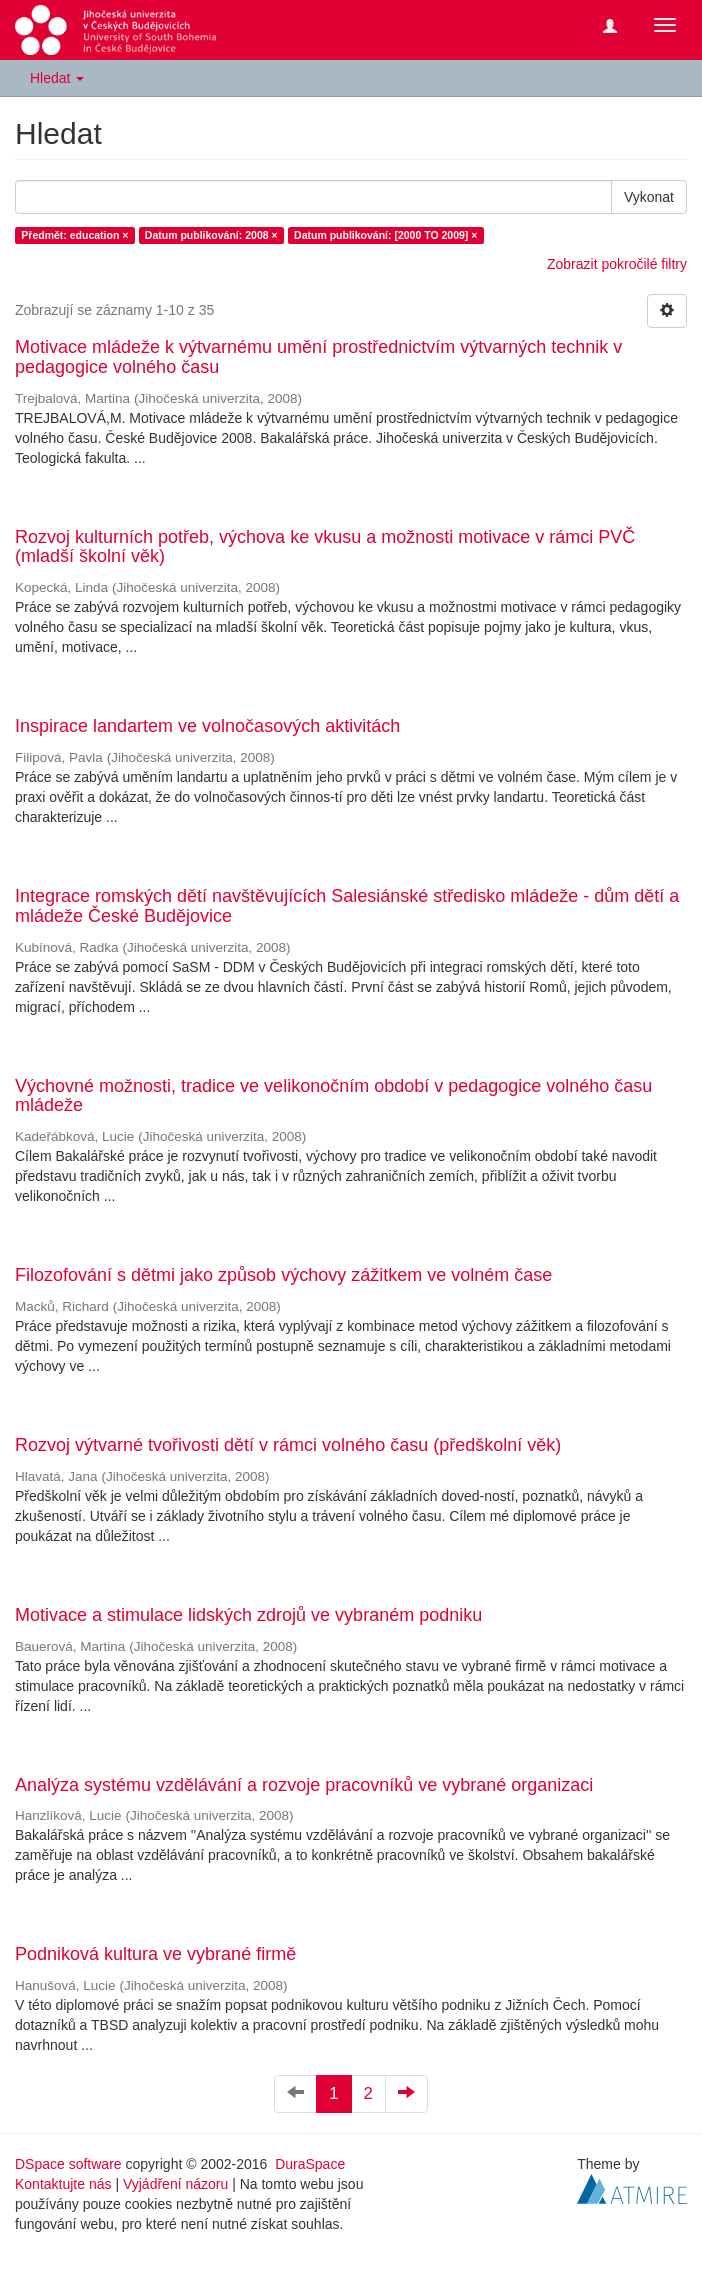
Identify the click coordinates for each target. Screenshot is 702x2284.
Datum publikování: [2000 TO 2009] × (385, 235)
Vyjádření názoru (175, 2184)
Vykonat (649, 197)
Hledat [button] (57, 78)
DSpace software (68, 2164)
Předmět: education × (74, 235)
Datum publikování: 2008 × (211, 235)
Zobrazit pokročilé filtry (617, 264)
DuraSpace (310, 2164)
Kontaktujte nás (63, 2184)
